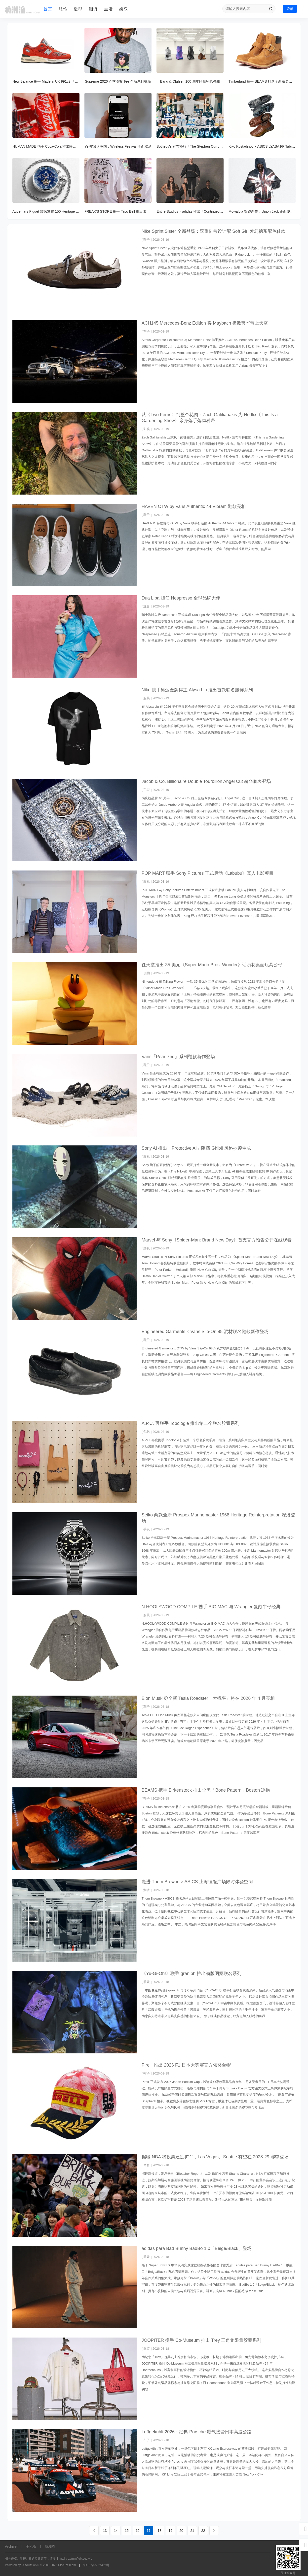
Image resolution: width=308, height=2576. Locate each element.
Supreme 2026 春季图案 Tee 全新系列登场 (118, 81)
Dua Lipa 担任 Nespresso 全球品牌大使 (181, 598)
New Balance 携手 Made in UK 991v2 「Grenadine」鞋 (55, 81)
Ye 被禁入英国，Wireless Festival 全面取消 (117, 146)
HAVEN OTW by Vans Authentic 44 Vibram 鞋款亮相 (194, 506)
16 (138, 2531)
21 (192, 2531)
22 (203, 2531)
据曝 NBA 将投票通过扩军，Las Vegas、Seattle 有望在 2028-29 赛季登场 (215, 2156)
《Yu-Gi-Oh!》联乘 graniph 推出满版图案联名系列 (191, 1973)
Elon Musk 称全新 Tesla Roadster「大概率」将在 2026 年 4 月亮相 (208, 1698)
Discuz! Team (67, 2565)
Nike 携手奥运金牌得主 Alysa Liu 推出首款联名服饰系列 (197, 689)
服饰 (63, 9)
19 (170, 2531)
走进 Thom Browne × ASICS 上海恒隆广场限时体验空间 (197, 1881)
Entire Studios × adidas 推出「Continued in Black (194, 211)
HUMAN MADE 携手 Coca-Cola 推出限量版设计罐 (51, 146)
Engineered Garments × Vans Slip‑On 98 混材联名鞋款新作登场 (205, 1331)
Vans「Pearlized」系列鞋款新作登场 (178, 1056)
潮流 (93, 9)
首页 (47, 9)
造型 (78, 9)
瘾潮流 (50, 2546)
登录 (289, 9)
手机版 (31, 2546)
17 (149, 2531)
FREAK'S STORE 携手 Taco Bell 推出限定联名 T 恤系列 (127, 211)
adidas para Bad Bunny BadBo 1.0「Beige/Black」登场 (197, 2248)
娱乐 (123, 9)
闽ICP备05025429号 (96, 2565)
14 (116, 2531)
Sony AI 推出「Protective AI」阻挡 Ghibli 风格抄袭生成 (196, 1148)
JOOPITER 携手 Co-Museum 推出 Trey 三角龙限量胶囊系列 (201, 2340)
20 (181, 2531)
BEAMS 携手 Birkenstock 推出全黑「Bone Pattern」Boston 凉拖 (206, 1790)
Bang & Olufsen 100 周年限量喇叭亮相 (190, 81)
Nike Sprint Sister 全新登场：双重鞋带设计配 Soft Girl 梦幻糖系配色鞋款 (213, 231)
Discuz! (27, 2565)
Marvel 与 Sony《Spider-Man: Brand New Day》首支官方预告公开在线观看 (217, 1240)
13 (105, 2531)
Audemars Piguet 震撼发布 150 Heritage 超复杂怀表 (52, 211)
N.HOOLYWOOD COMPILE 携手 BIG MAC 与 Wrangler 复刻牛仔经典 (211, 1606)
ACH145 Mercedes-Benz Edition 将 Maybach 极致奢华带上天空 (205, 323)
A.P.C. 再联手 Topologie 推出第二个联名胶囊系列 (190, 1423)
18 (159, 2531)
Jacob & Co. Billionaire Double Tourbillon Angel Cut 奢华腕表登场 (206, 781)
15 (127, 2531)
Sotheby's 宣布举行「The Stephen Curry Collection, (196, 146)
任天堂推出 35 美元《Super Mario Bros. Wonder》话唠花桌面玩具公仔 (212, 964)
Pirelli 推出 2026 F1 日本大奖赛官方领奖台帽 (186, 2065)
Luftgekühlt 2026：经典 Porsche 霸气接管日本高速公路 (197, 2431)
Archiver (11, 2546)
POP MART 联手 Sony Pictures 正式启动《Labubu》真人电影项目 (207, 873)
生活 (108, 9)
